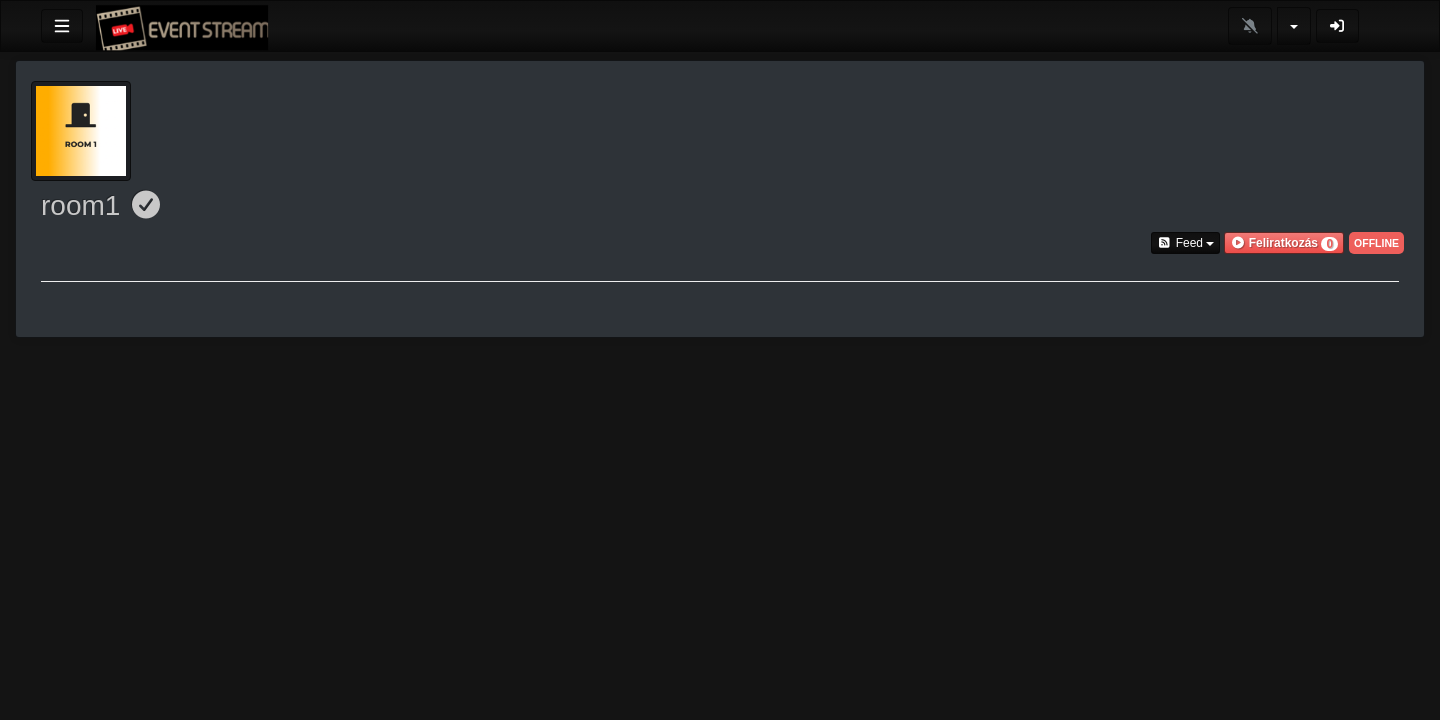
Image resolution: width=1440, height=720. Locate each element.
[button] (1284, 243)
